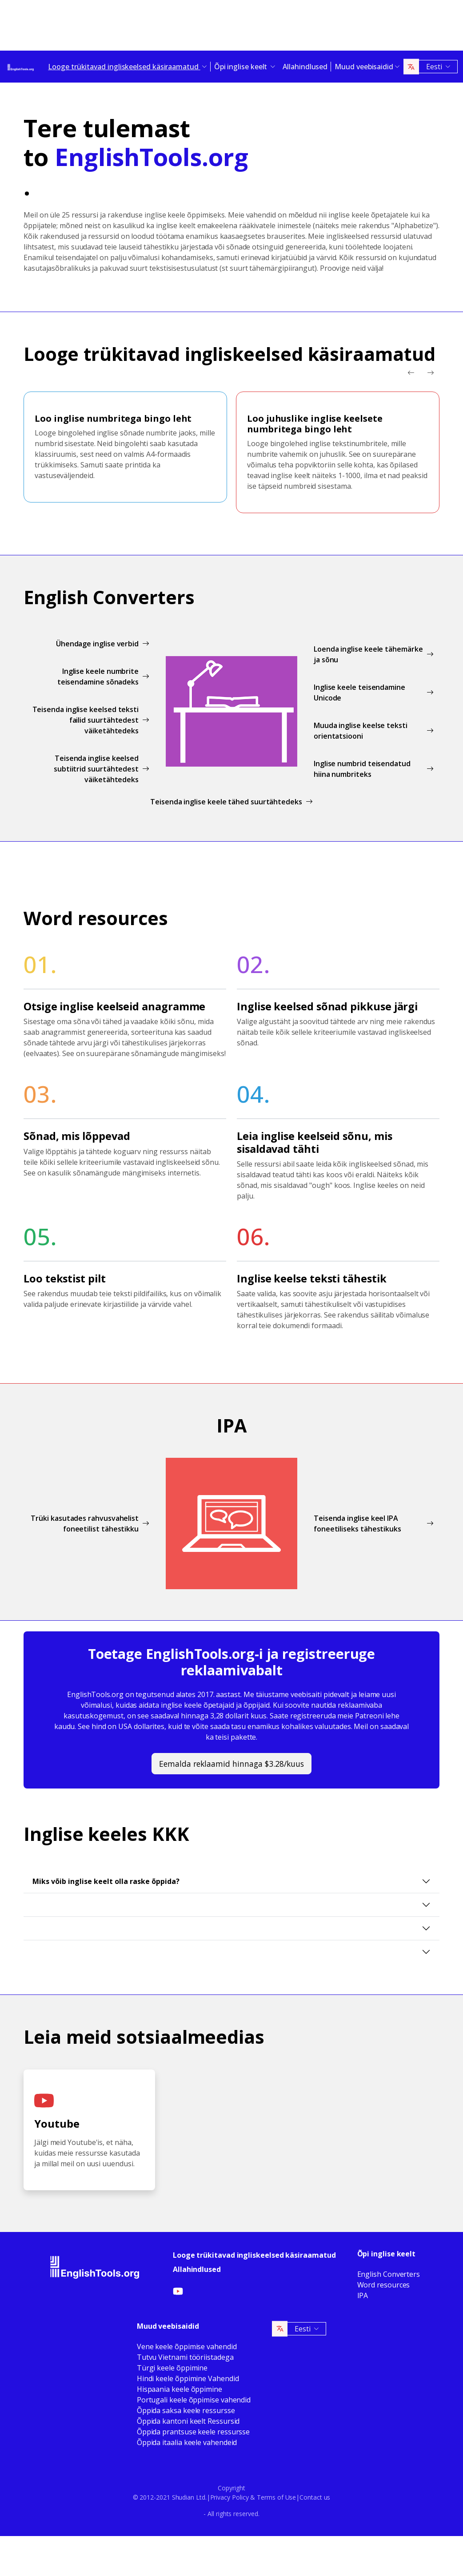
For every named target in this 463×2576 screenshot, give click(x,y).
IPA (362, 2295)
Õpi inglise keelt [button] (241, 66)
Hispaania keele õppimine (179, 2389)
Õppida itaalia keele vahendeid (187, 2442)
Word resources (383, 2285)
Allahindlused (305, 66)
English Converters (388, 2274)
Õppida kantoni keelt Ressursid (188, 2421)
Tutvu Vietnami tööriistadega (185, 2357)
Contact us (314, 2497)
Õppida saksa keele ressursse (186, 2410)
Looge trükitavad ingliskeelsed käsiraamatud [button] (124, 66)
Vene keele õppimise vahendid (187, 2346)
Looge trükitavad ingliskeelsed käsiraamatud (254, 2255)
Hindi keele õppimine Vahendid (188, 2378)
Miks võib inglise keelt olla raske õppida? (106, 1881)
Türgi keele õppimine (172, 2368)
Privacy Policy (229, 2497)
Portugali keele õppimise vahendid (194, 2400)
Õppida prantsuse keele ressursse (193, 2432)
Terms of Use (276, 2497)
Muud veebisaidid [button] (364, 66)
